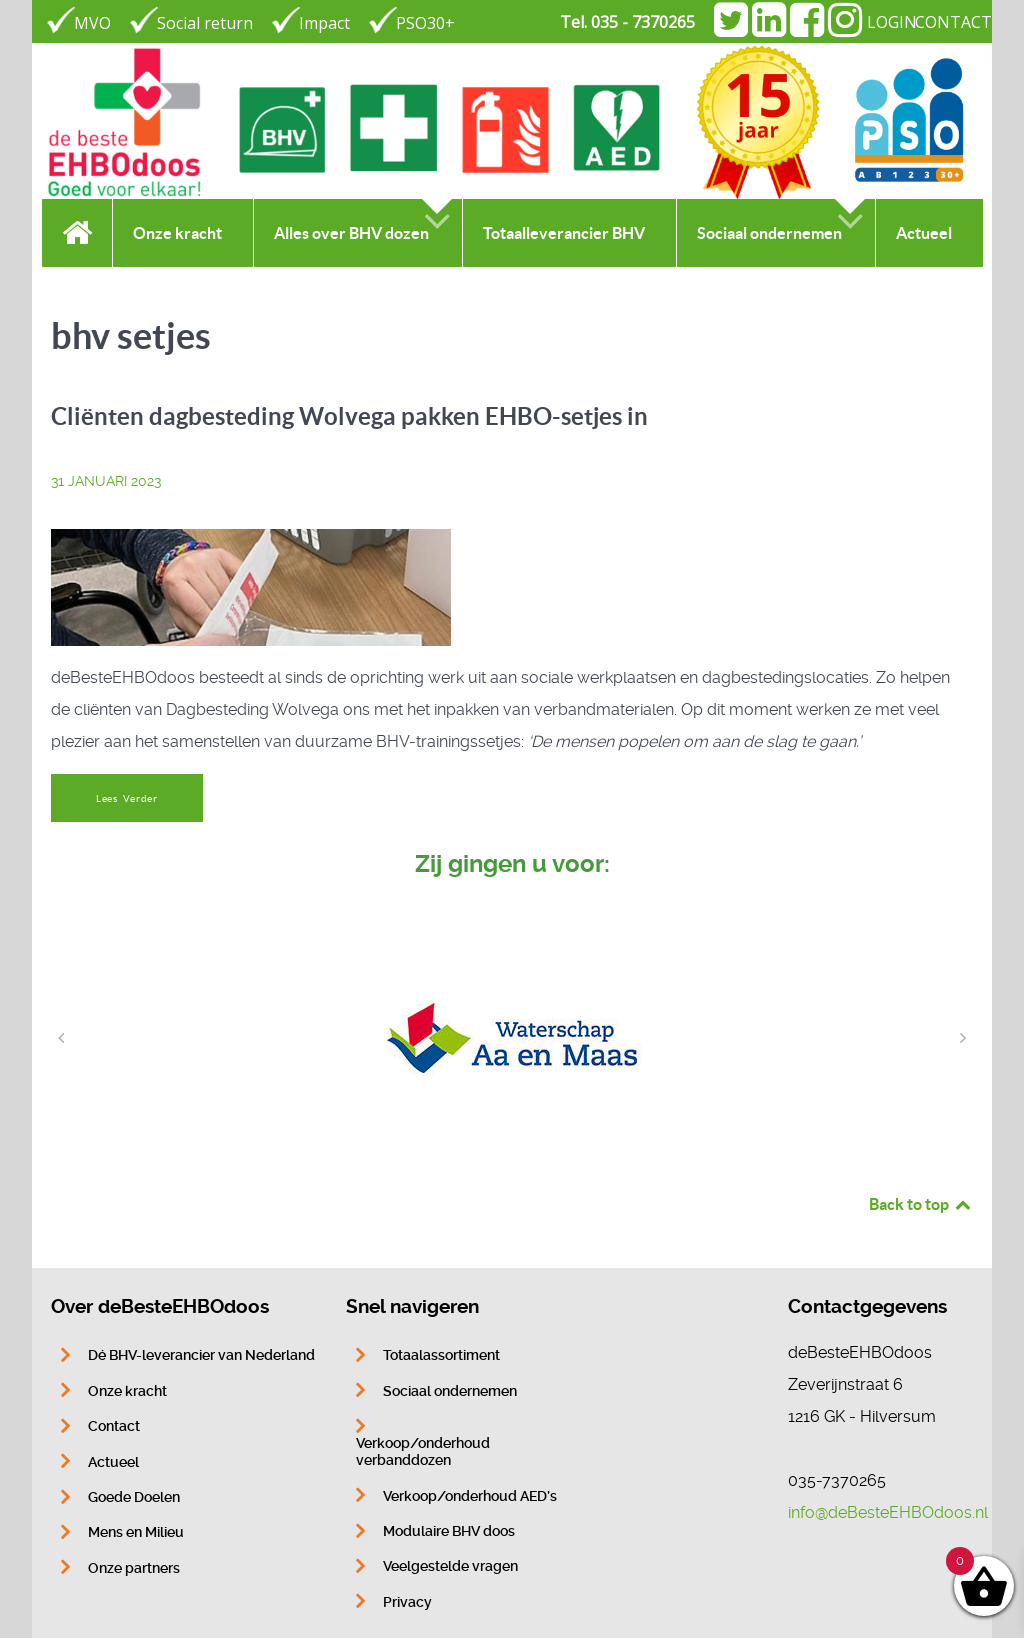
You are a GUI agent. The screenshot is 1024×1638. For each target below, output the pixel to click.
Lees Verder (127, 798)
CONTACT (953, 22)
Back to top (921, 1204)
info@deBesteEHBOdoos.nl (888, 1512)
